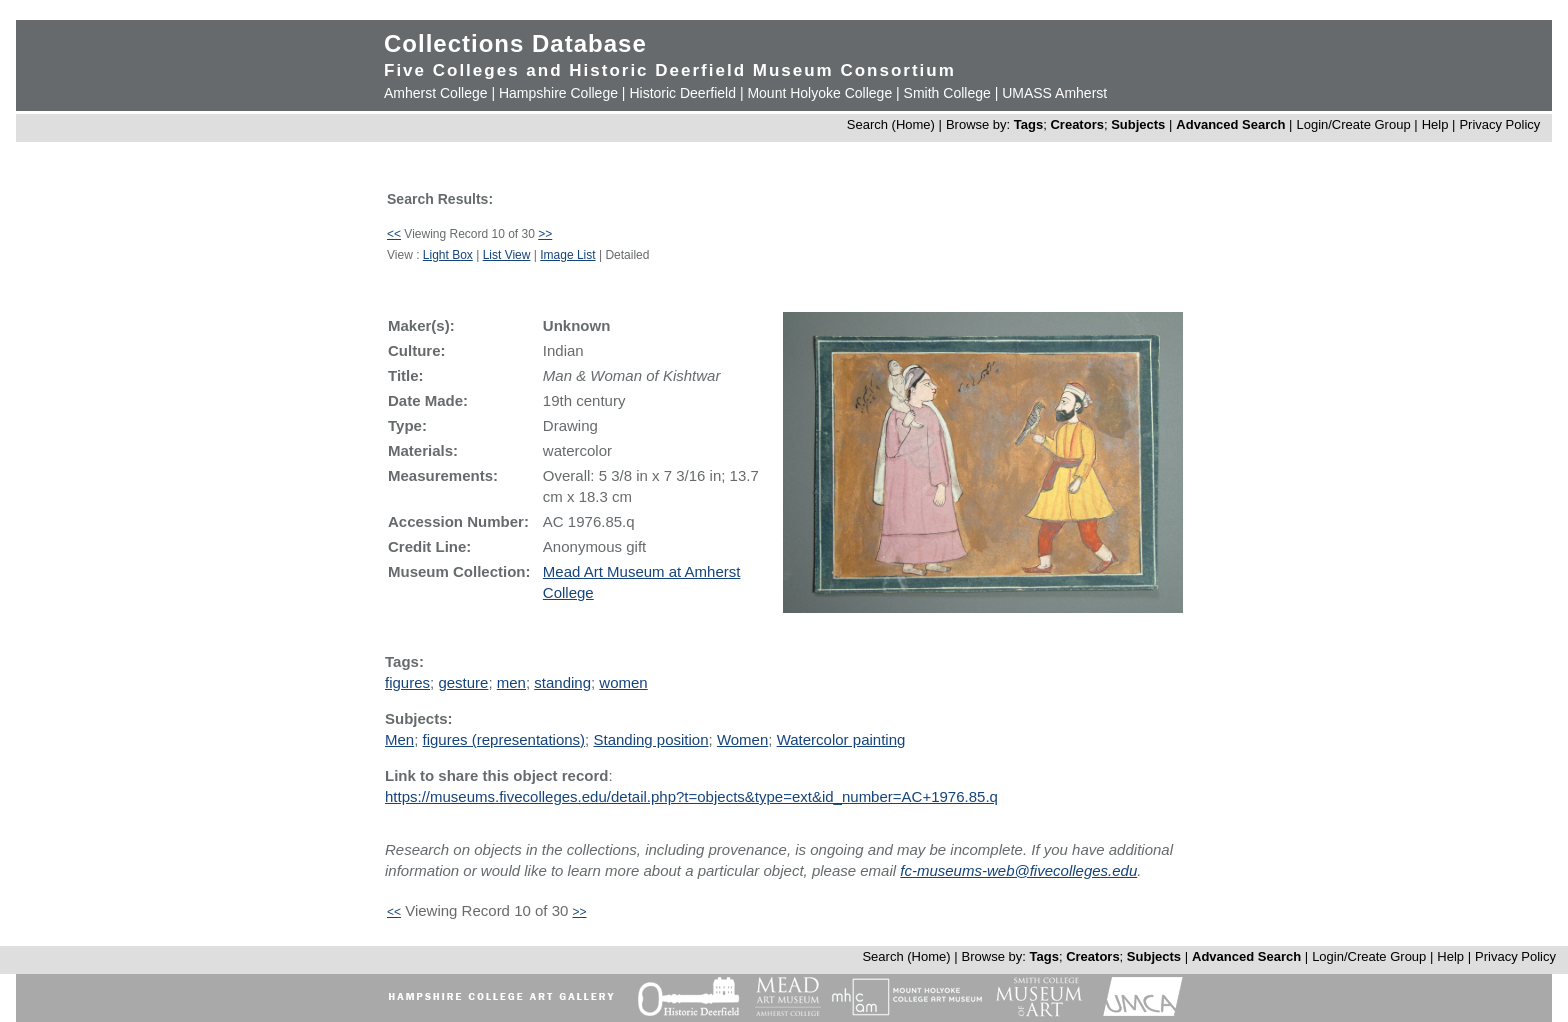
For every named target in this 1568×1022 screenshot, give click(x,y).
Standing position (650, 739)
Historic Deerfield (682, 93)
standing (562, 682)
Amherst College (436, 93)
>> (545, 234)
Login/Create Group (1355, 124)
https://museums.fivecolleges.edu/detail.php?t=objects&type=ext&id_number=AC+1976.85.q (691, 796)
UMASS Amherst (1054, 93)
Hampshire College (558, 93)
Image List (567, 255)
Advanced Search (1230, 124)
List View (507, 255)
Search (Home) (891, 124)
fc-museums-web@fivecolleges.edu (1018, 870)
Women (742, 739)
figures (407, 682)
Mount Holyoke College (819, 93)
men (511, 682)
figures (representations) (504, 739)
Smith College (947, 93)
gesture (463, 682)
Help (1435, 124)
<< (394, 234)
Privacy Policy (1499, 124)
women (623, 682)
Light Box (448, 255)
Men (399, 739)
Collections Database (515, 43)
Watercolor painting (841, 739)
